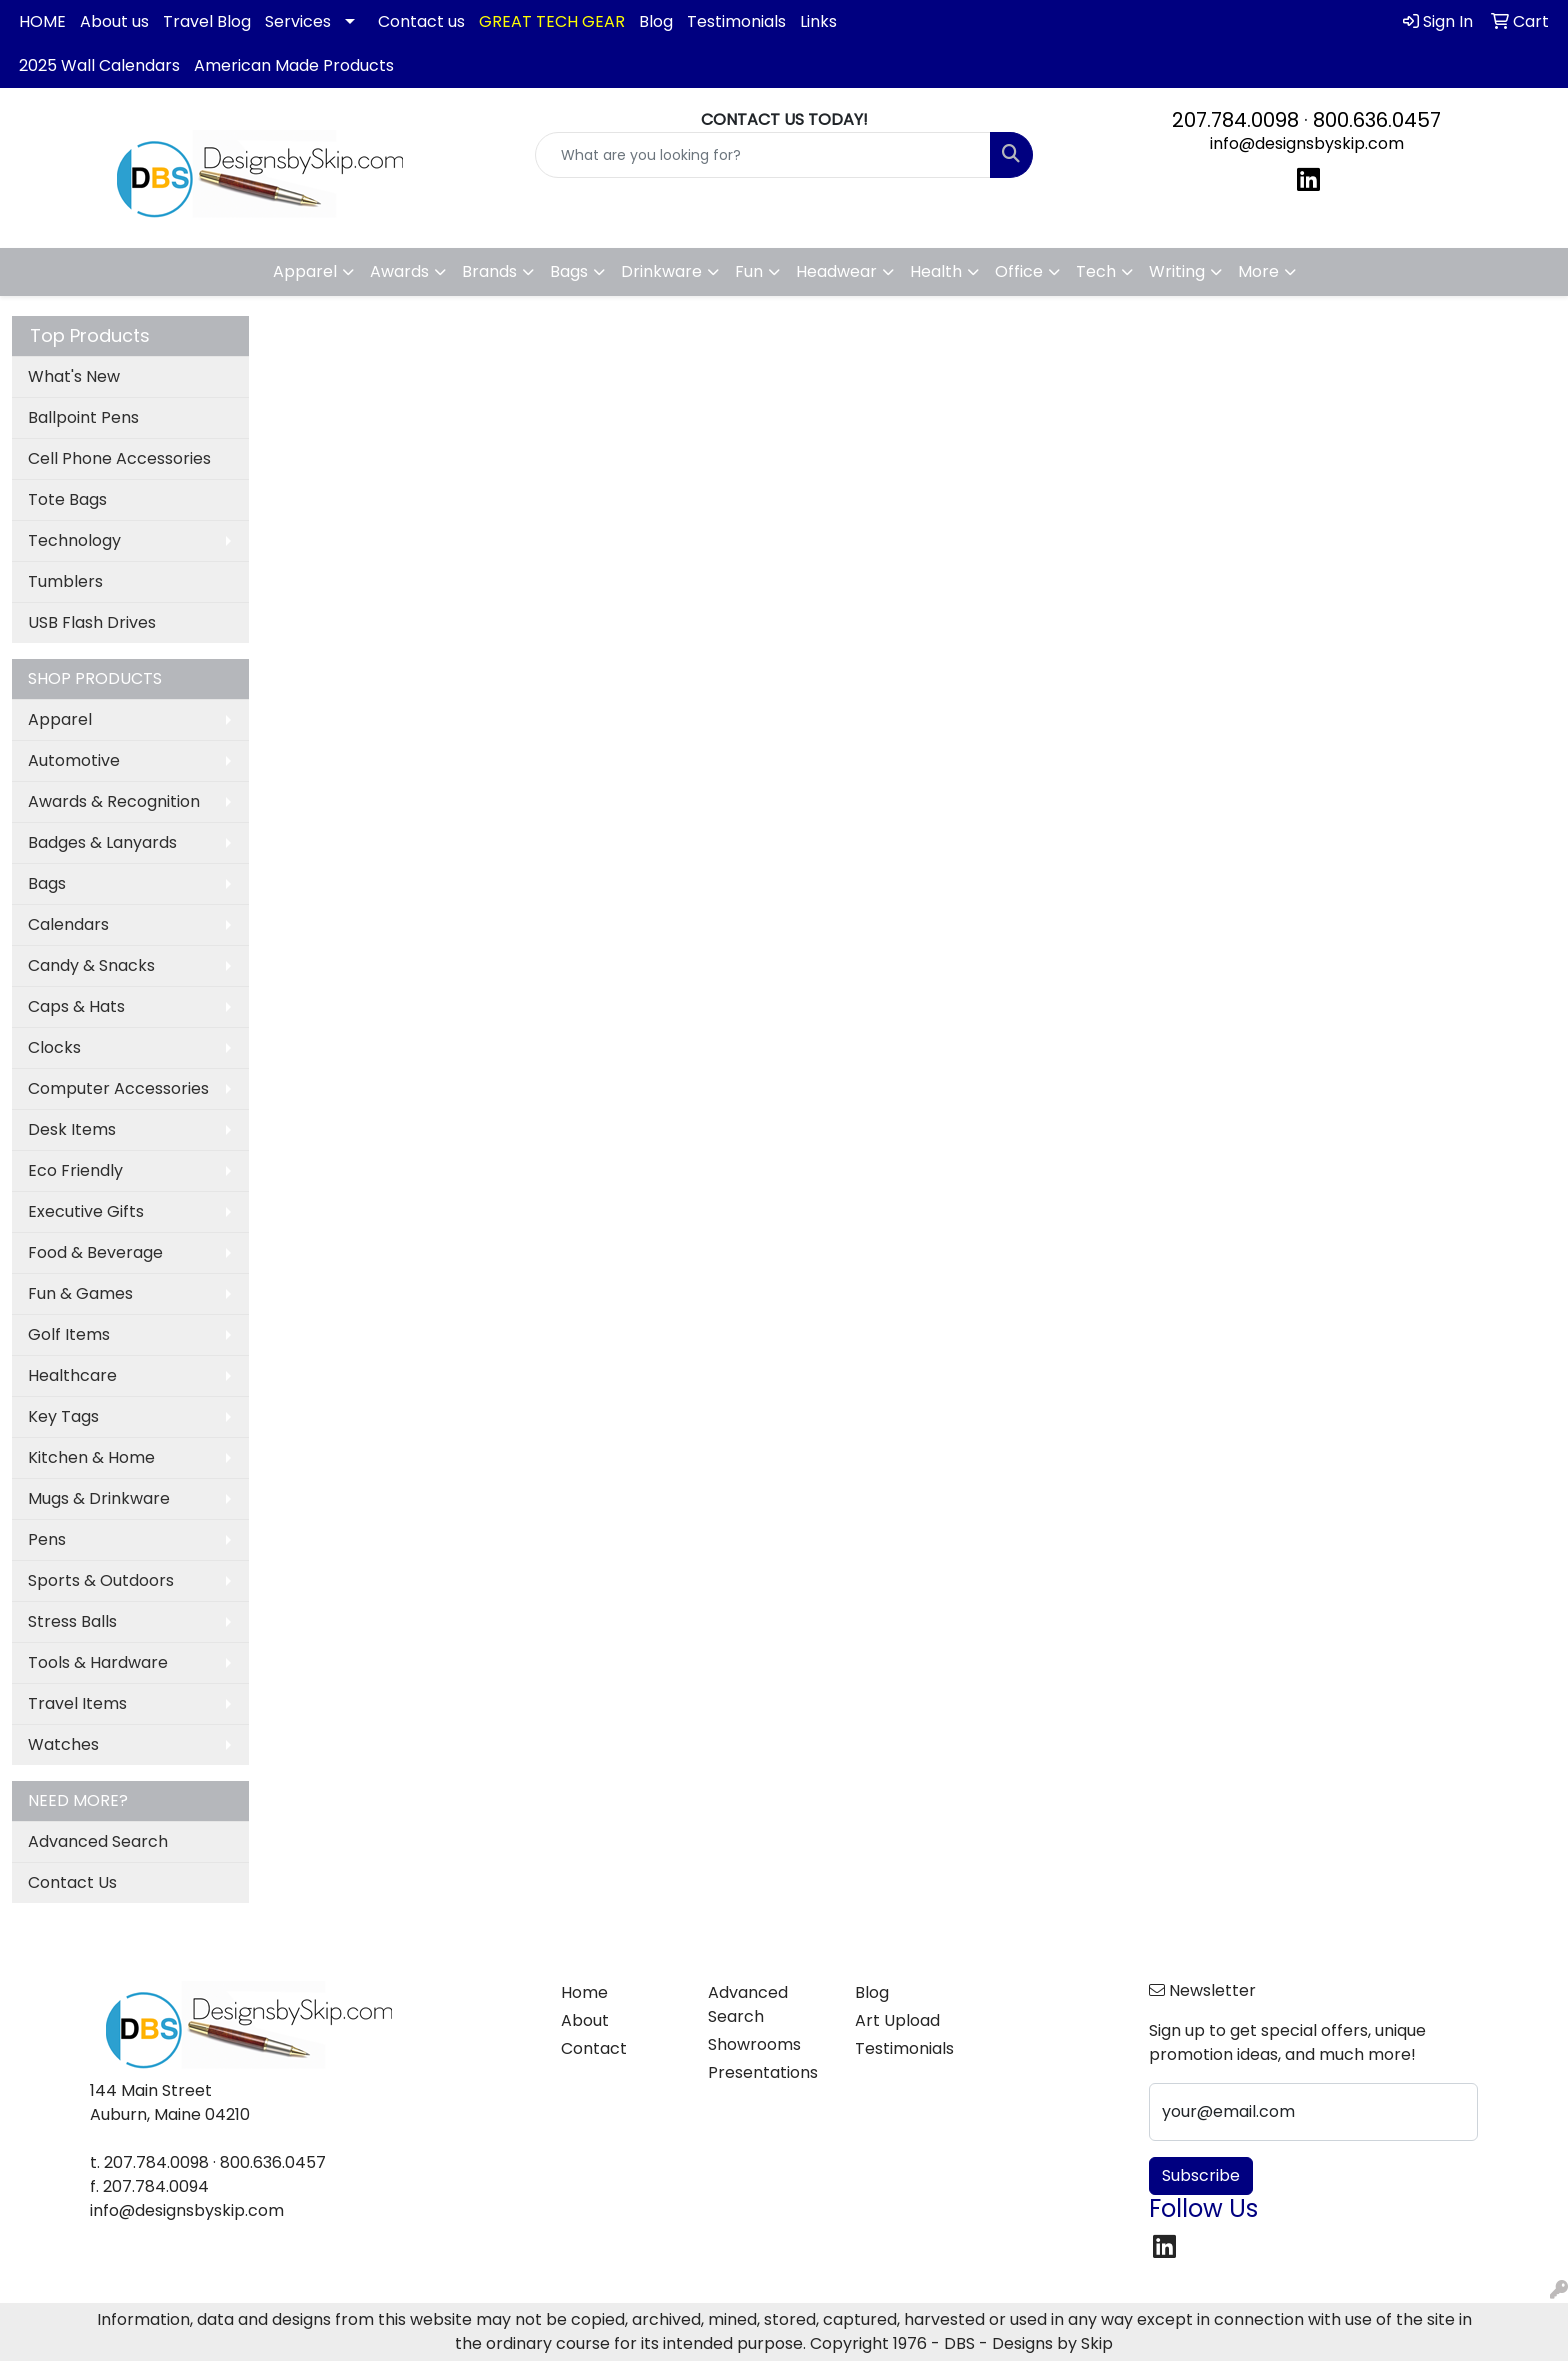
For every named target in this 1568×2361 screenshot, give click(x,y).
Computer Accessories (118, 1088)
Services (298, 21)
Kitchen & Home (91, 1457)
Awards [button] (399, 271)
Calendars (68, 924)
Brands (489, 271)
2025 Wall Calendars (99, 65)
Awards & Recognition (114, 801)
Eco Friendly (75, 1170)
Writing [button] (1177, 271)
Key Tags (63, 1416)
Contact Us (72, 1882)
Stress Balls (72, 1621)
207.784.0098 (1235, 120)
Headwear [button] (836, 271)
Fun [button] (749, 271)
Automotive (74, 760)
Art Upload (897, 2020)
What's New (74, 376)
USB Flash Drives (92, 622)
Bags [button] (569, 271)
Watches (63, 1744)
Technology (74, 540)
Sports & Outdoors (101, 1580)
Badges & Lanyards (102, 842)
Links (818, 21)
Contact (594, 2048)
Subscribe (1201, 2175)
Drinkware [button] (661, 271)
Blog (656, 21)
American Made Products (294, 65)
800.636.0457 (1377, 120)
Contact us (421, 21)
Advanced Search (98, 1841)
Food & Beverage (95, 1252)
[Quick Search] (763, 155)
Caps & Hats (76, 1006)
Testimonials (736, 21)
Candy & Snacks (91, 965)
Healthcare (72, 1375)
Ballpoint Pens (83, 417)
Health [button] (936, 271)
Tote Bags (67, 499)
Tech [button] (1096, 271)
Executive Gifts (86, 1211)
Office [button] (1019, 271)
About (585, 2020)
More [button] (1258, 271)
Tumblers (65, 581)
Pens (47, 1539)
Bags (47, 883)
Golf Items (69, 1334)
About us (114, 21)
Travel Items (77, 1703)
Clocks (54, 1047)
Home (584, 1992)
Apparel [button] (305, 271)
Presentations (763, 2072)
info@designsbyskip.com (1307, 143)
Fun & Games (80, 1293)
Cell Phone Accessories (119, 458)
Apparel (60, 719)
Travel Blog (207, 21)
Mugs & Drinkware (99, 1498)
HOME (42, 21)
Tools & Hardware (98, 1662)
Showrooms (754, 2044)
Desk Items (72, 1129)
